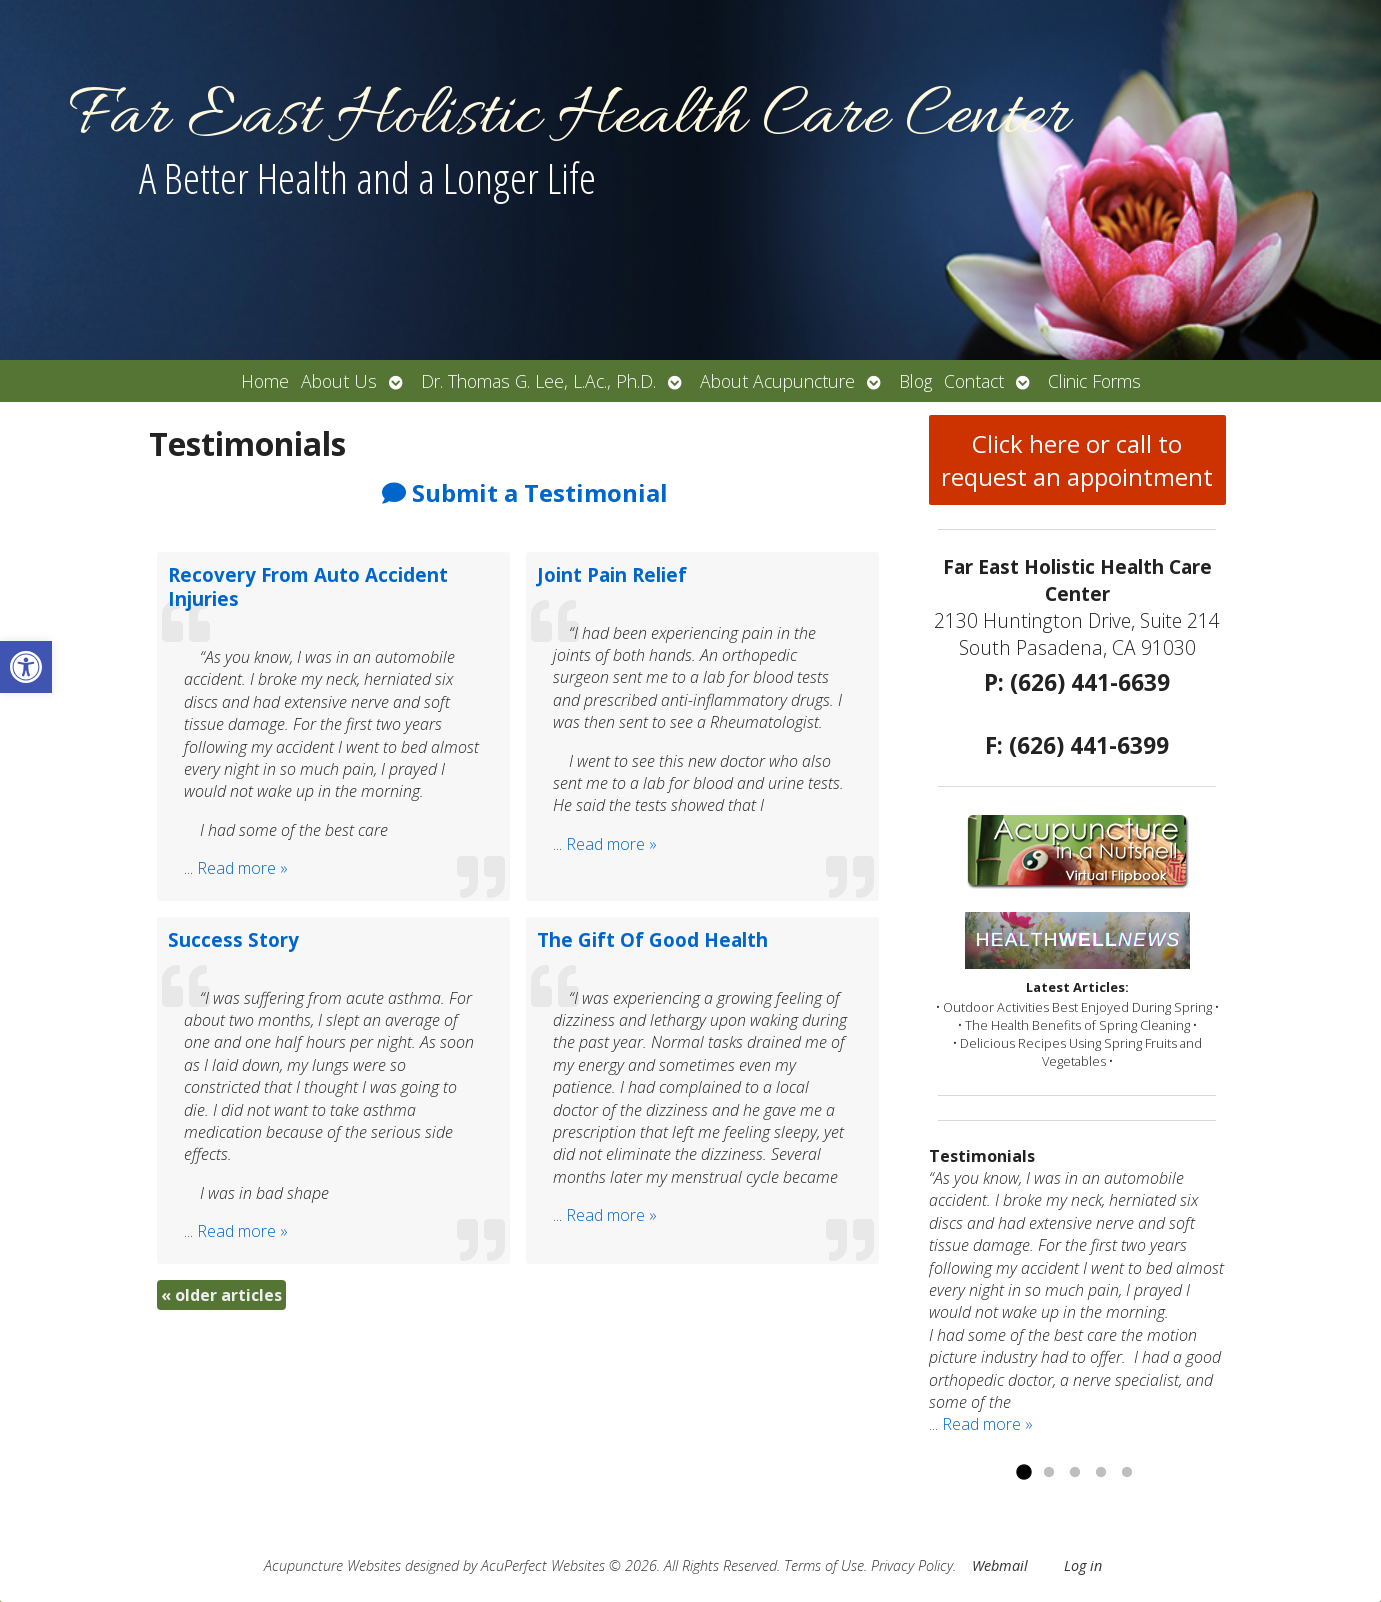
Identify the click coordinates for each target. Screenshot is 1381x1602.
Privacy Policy (912, 1565)
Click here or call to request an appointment (1077, 460)
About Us (339, 381)
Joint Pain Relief (612, 574)
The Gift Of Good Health (652, 939)
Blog (915, 381)
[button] (26, 667)
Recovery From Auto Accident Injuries (308, 586)
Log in (1083, 1565)
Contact (974, 381)
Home (265, 381)
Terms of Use (824, 1565)
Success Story (233, 939)
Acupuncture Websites (332, 1565)
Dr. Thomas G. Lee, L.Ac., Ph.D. (538, 381)
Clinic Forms (1094, 381)
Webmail (1000, 1565)
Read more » (242, 868)
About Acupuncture (777, 381)
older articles (221, 1295)
